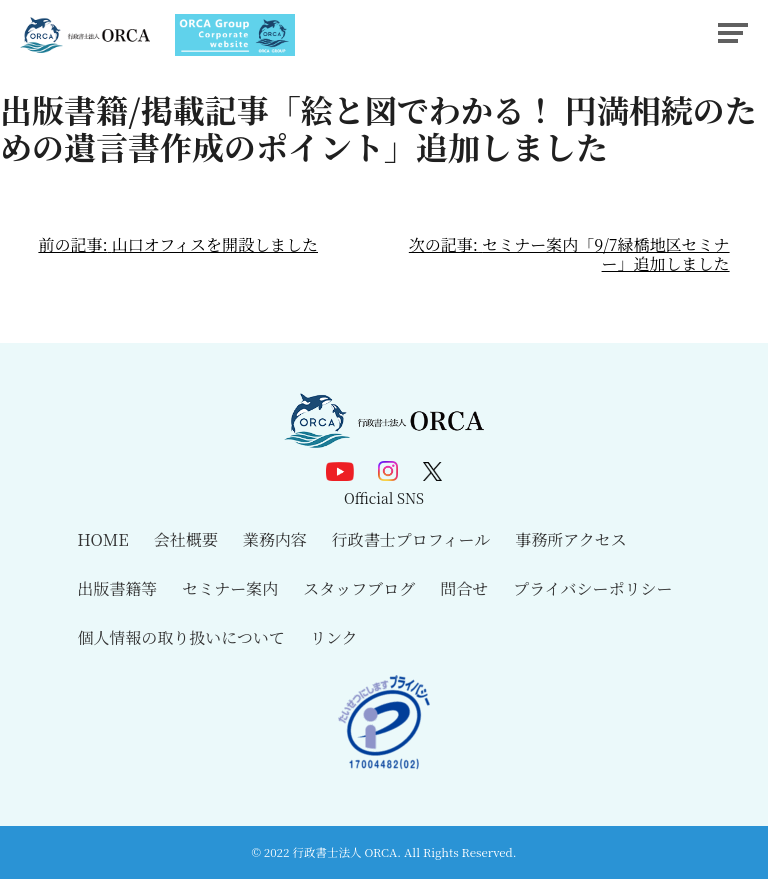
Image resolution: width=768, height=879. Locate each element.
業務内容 (275, 539)
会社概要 (186, 539)
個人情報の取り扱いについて (181, 637)
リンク (334, 637)
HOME (103, 539)
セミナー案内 (230, 588)
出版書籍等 (117, 588)
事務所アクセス (571, 539)
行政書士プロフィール (411, 539)
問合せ (464, 588)
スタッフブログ (359, 588)
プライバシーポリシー (592, 588)
